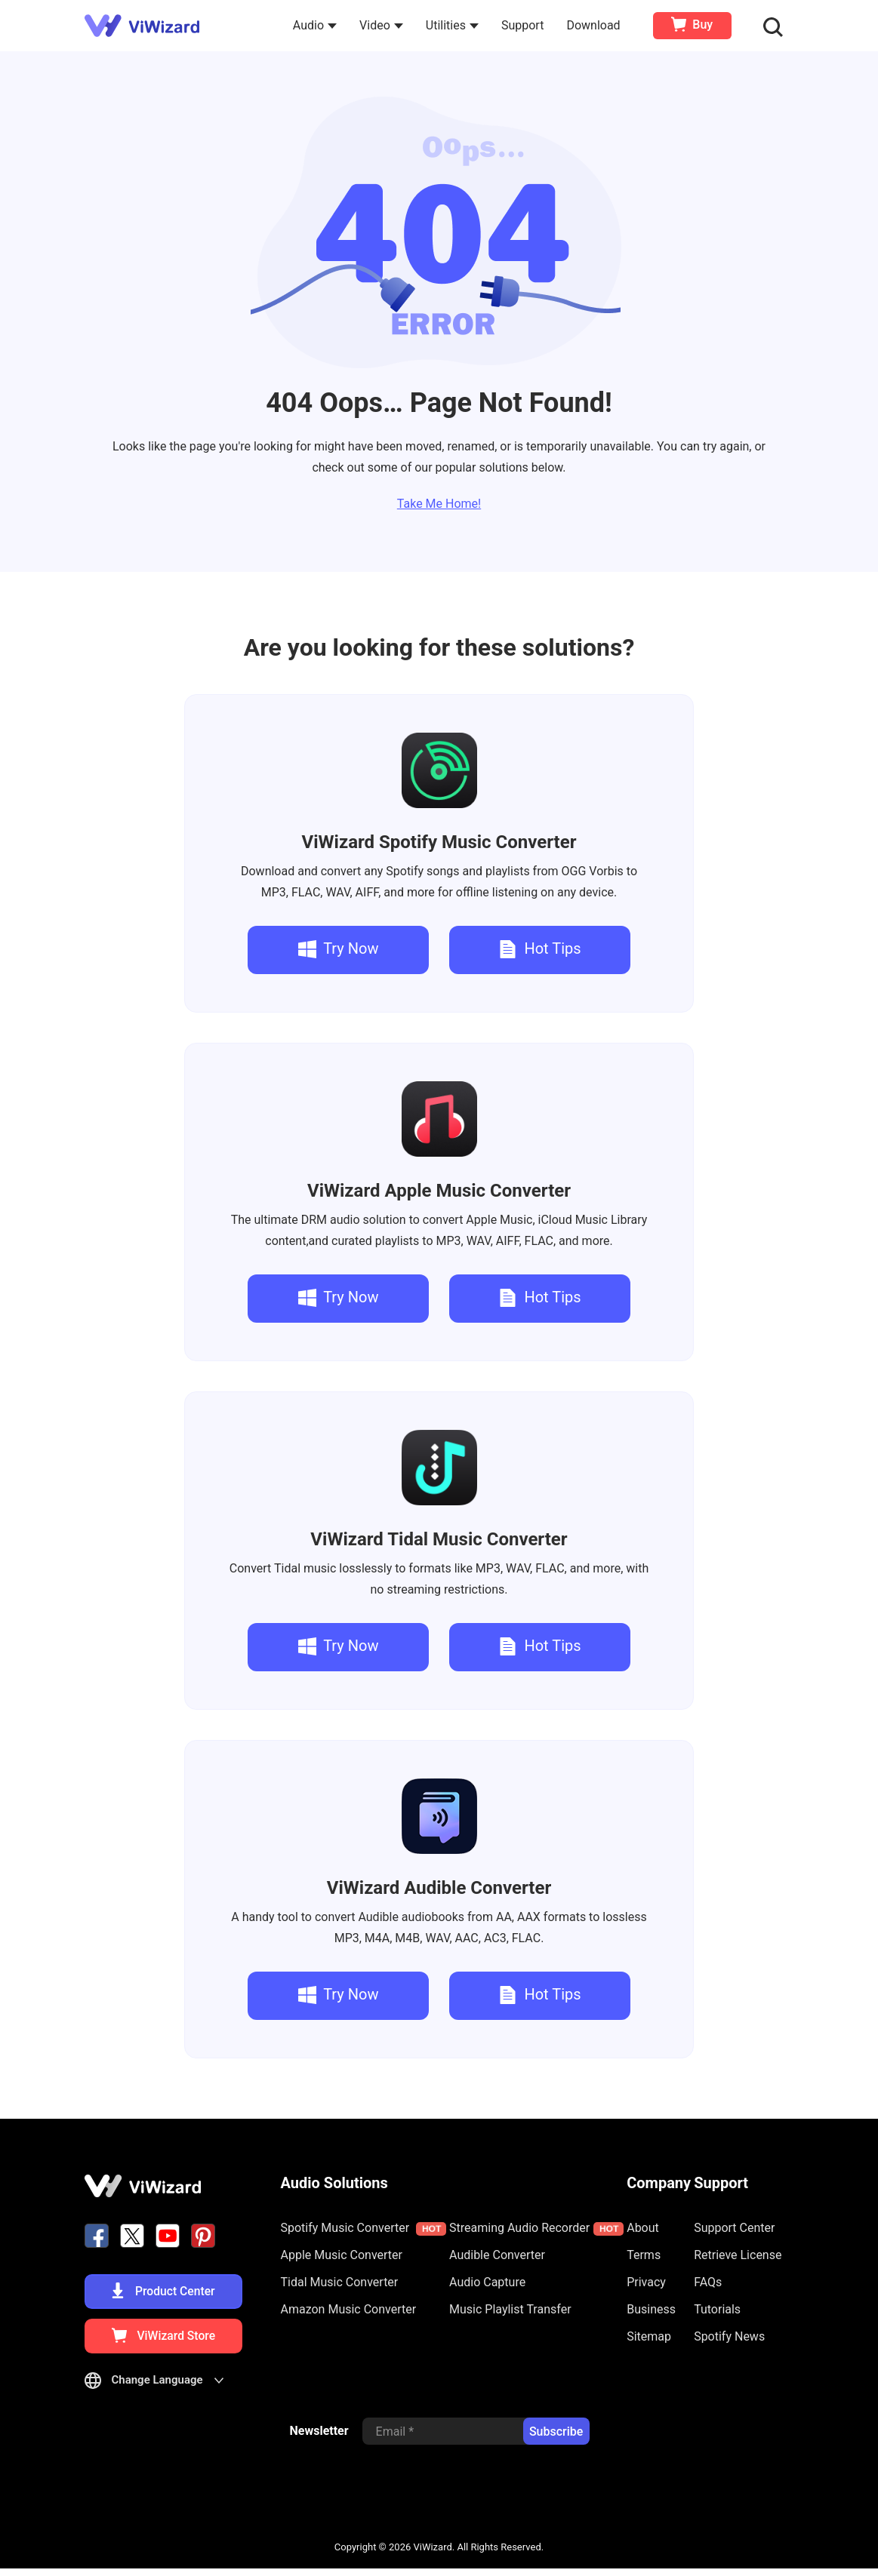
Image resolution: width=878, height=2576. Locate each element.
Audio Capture (487, 2282)
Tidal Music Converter (438, 1539)
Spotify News (729, 2336)
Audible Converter (439, 1887)
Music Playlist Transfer (510, 2309)
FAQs (708, 2282)
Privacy (646, 2282)
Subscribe (556, 2440)
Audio (317, 25)
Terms (644, 2255)
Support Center (734, 2228)
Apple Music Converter (439, 1190)
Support (525, 25)
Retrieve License (737, 2255)
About (643, 2228)
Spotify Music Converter (439, 842)
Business (651, 2309)
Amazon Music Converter (349, 2309)
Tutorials (717, 2309)
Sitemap (649, 2336)
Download (595, 25)
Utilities (454, 25)
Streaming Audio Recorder (536, 2228)
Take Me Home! (439, 503)
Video (383, 25)
